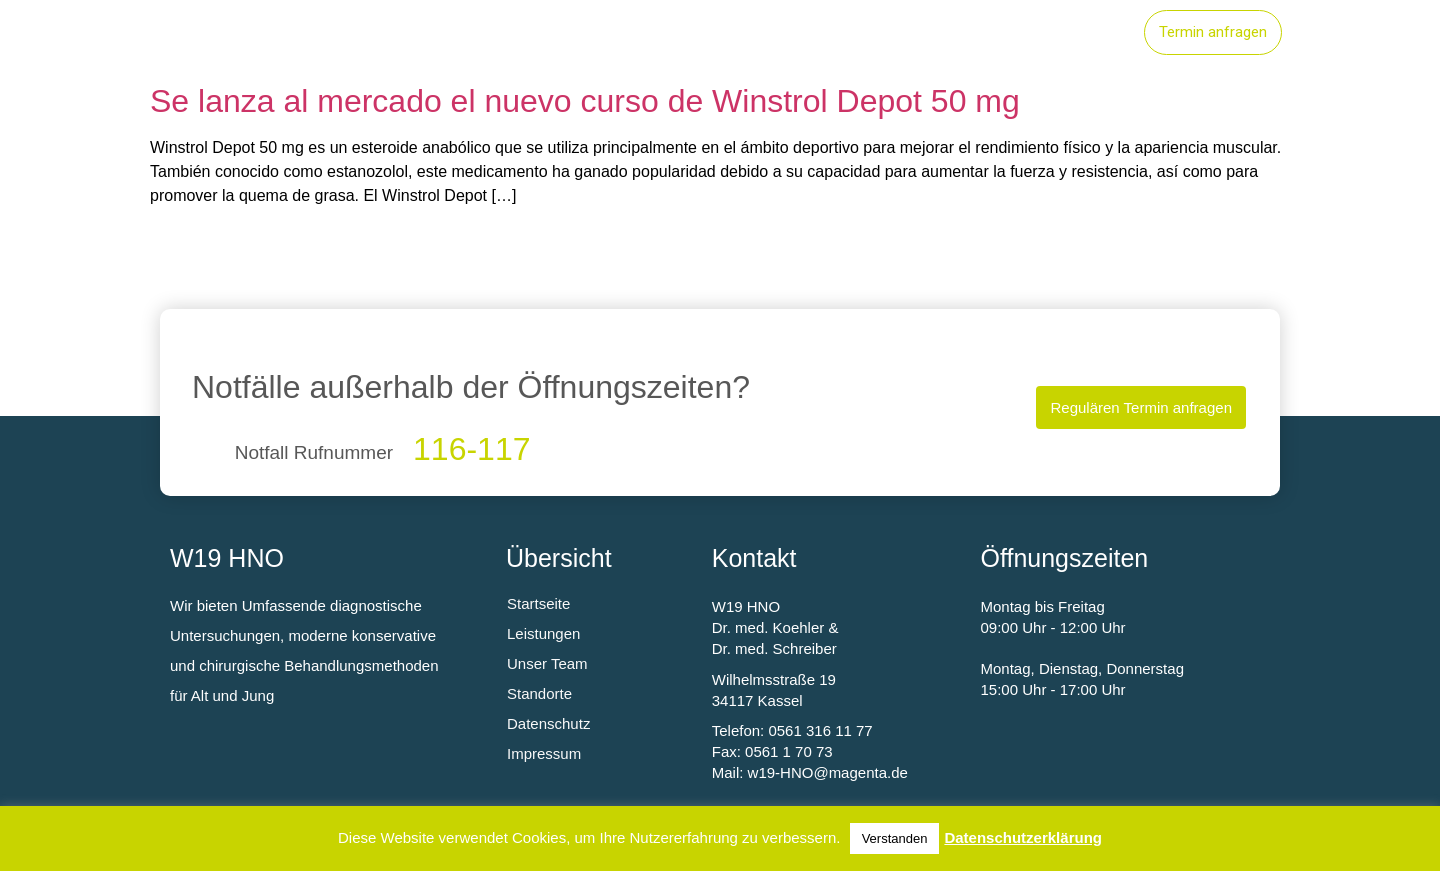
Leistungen (814, 33)
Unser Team (1064, 33)
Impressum (544, 753)
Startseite (691, 33)
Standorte (937, 33)
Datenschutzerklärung (1023, 837)
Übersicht (559, 558)
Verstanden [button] (895, 838)
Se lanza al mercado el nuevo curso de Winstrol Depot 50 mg (585, 101)
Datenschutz (548, 723)
